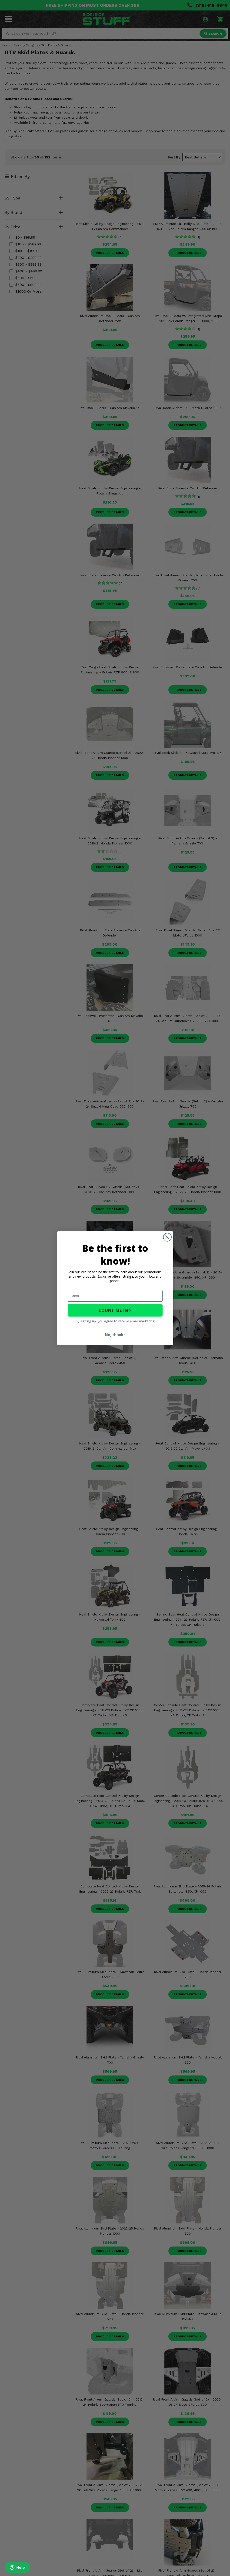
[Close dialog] (167, 1237)
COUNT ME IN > (115, 1310)
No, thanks (115, 1334)
